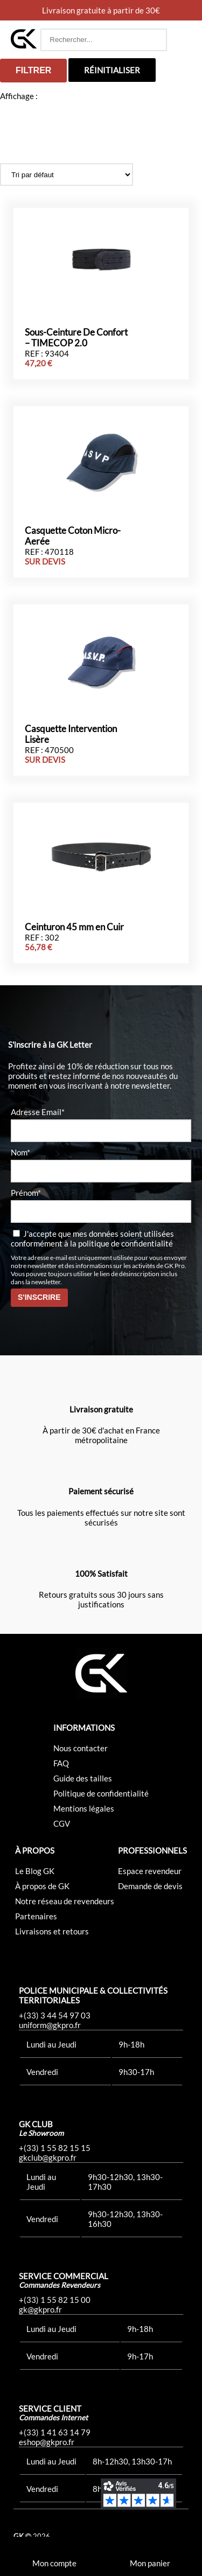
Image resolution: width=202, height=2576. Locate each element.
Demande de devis (150, 1886)
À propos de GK (42, 1886)
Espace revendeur (150, 1871)
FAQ (61, 1763)
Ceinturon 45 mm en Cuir (74, 927)
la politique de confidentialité (121, 1243)
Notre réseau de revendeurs (64, 1901)
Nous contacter (80, 1748)
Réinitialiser (112, 70)
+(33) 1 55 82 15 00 (54, 2300)
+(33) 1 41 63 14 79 (54, 2432)
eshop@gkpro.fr (46, 2442)
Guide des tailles (82, 1778)
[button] (181, 39)
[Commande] (66, 174)
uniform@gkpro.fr (50, 2025)
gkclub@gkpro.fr (47, 2157)
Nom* (20, 1152)
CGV (61, 1823)
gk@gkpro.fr (40, 2309)
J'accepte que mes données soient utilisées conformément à (92, 1238)
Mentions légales (83, 1808)
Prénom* (26, 1193)
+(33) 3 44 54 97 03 (54, 2015)
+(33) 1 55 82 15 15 (54, 2148)
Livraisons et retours (52, 1931)
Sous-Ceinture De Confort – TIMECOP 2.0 (76, 338)
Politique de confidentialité (101, 1793)
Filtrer (33, 70)
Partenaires (36, 1916)
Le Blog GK (34, 1871)
